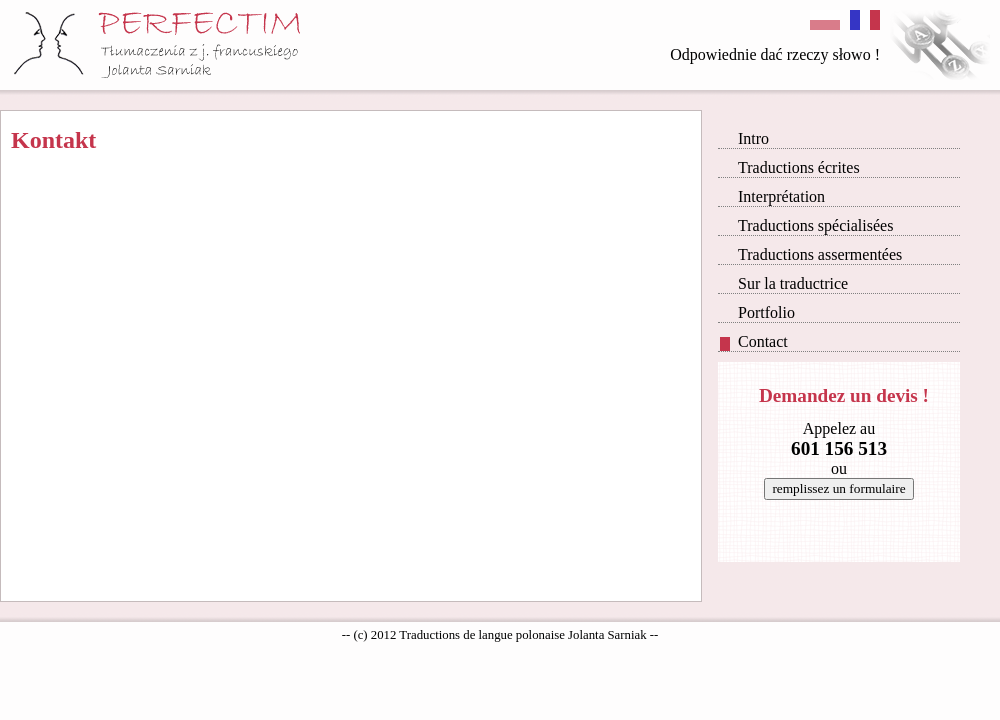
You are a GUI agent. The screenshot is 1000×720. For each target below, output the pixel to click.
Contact (754, 342)
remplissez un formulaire (838, 488)
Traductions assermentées (811, 254)
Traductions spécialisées (806, 225)
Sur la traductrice (784, 283)
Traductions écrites (790, 167)
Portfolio (757, 312)
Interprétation (772, 196)
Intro (744, 138)
